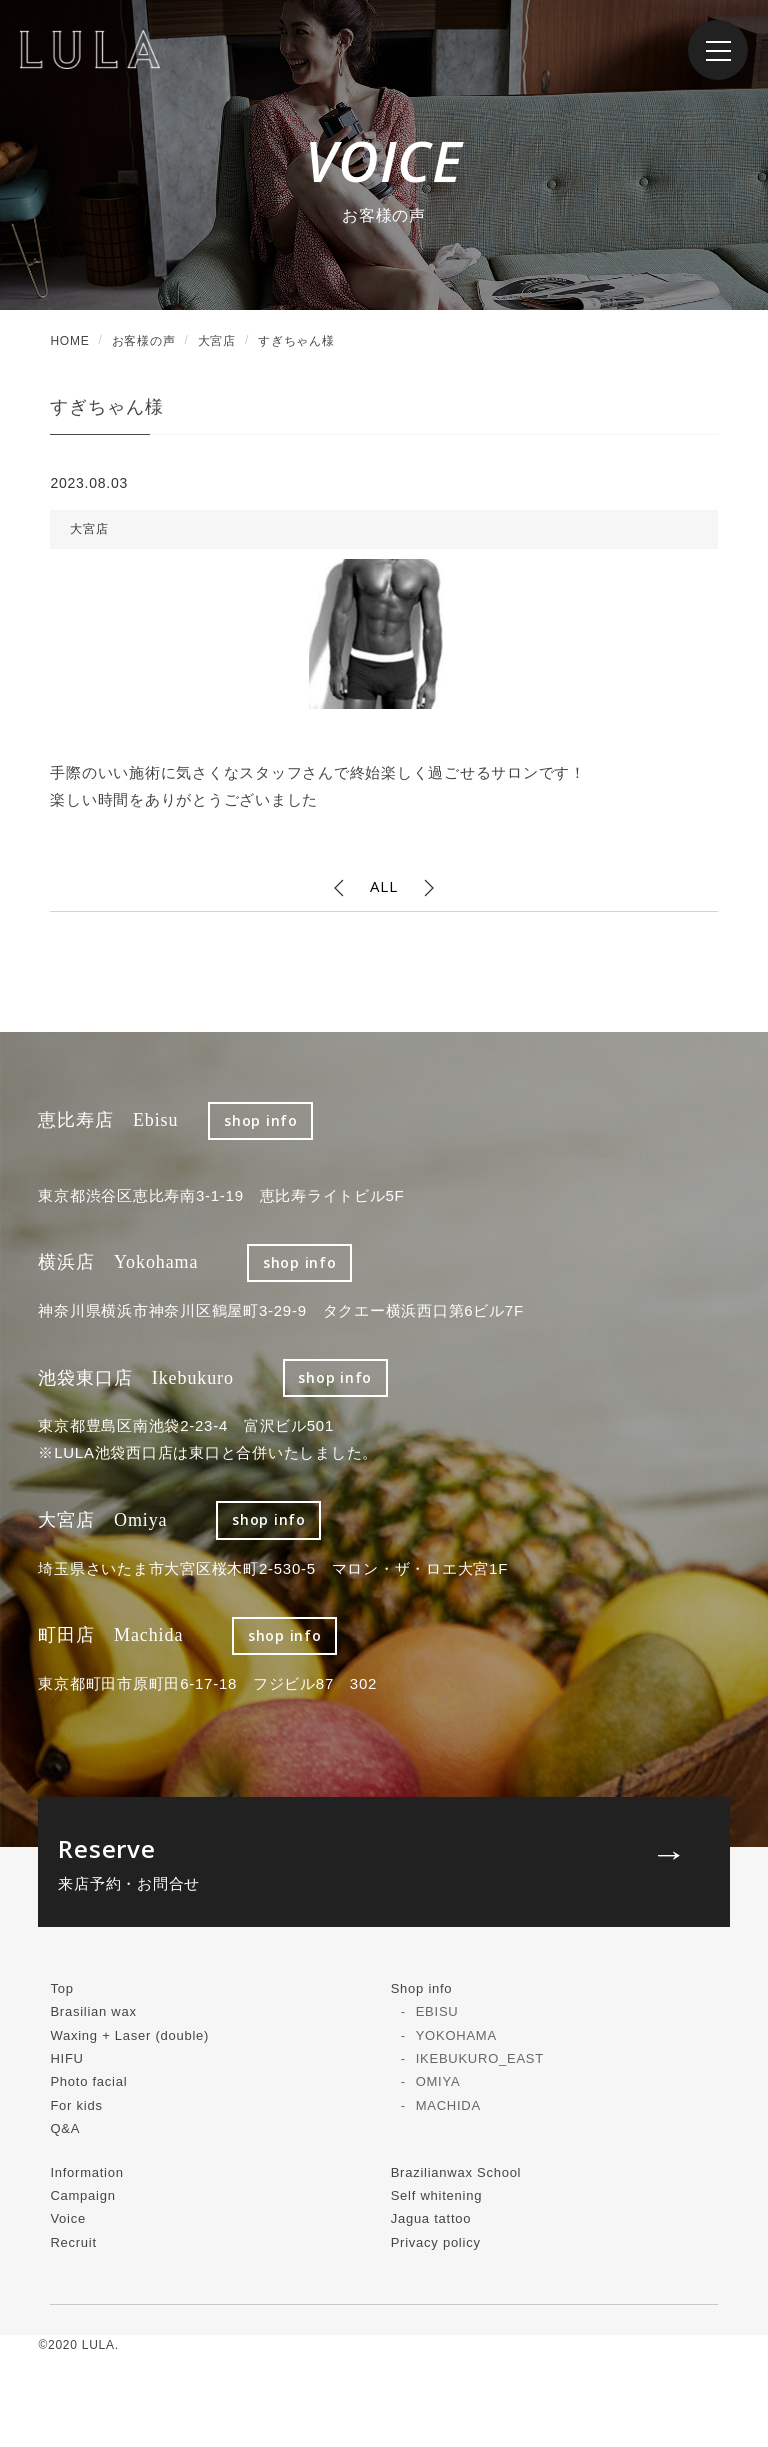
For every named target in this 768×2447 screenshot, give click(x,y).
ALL (383, 886)
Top (61, 1988)
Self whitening (436, 2195)
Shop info (422, 1988)
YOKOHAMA (456, 2035)
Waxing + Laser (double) (129, 2035)
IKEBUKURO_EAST (480, 2058)
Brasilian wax (93, 2011)
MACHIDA (448, 2105)
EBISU (437, 2011)
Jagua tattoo (431, 2218)
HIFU (66, 2058)
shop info (261, 1120)
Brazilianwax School (456, 2172)
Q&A (65, 2128)
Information (86, 2172)
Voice (68, 2218)
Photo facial (88, 2081)
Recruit (73, 2242)
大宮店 (89, 529)
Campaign (82, 2195)
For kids (76, 2105)
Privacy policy (436, 2242)
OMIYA (438, 2081)
